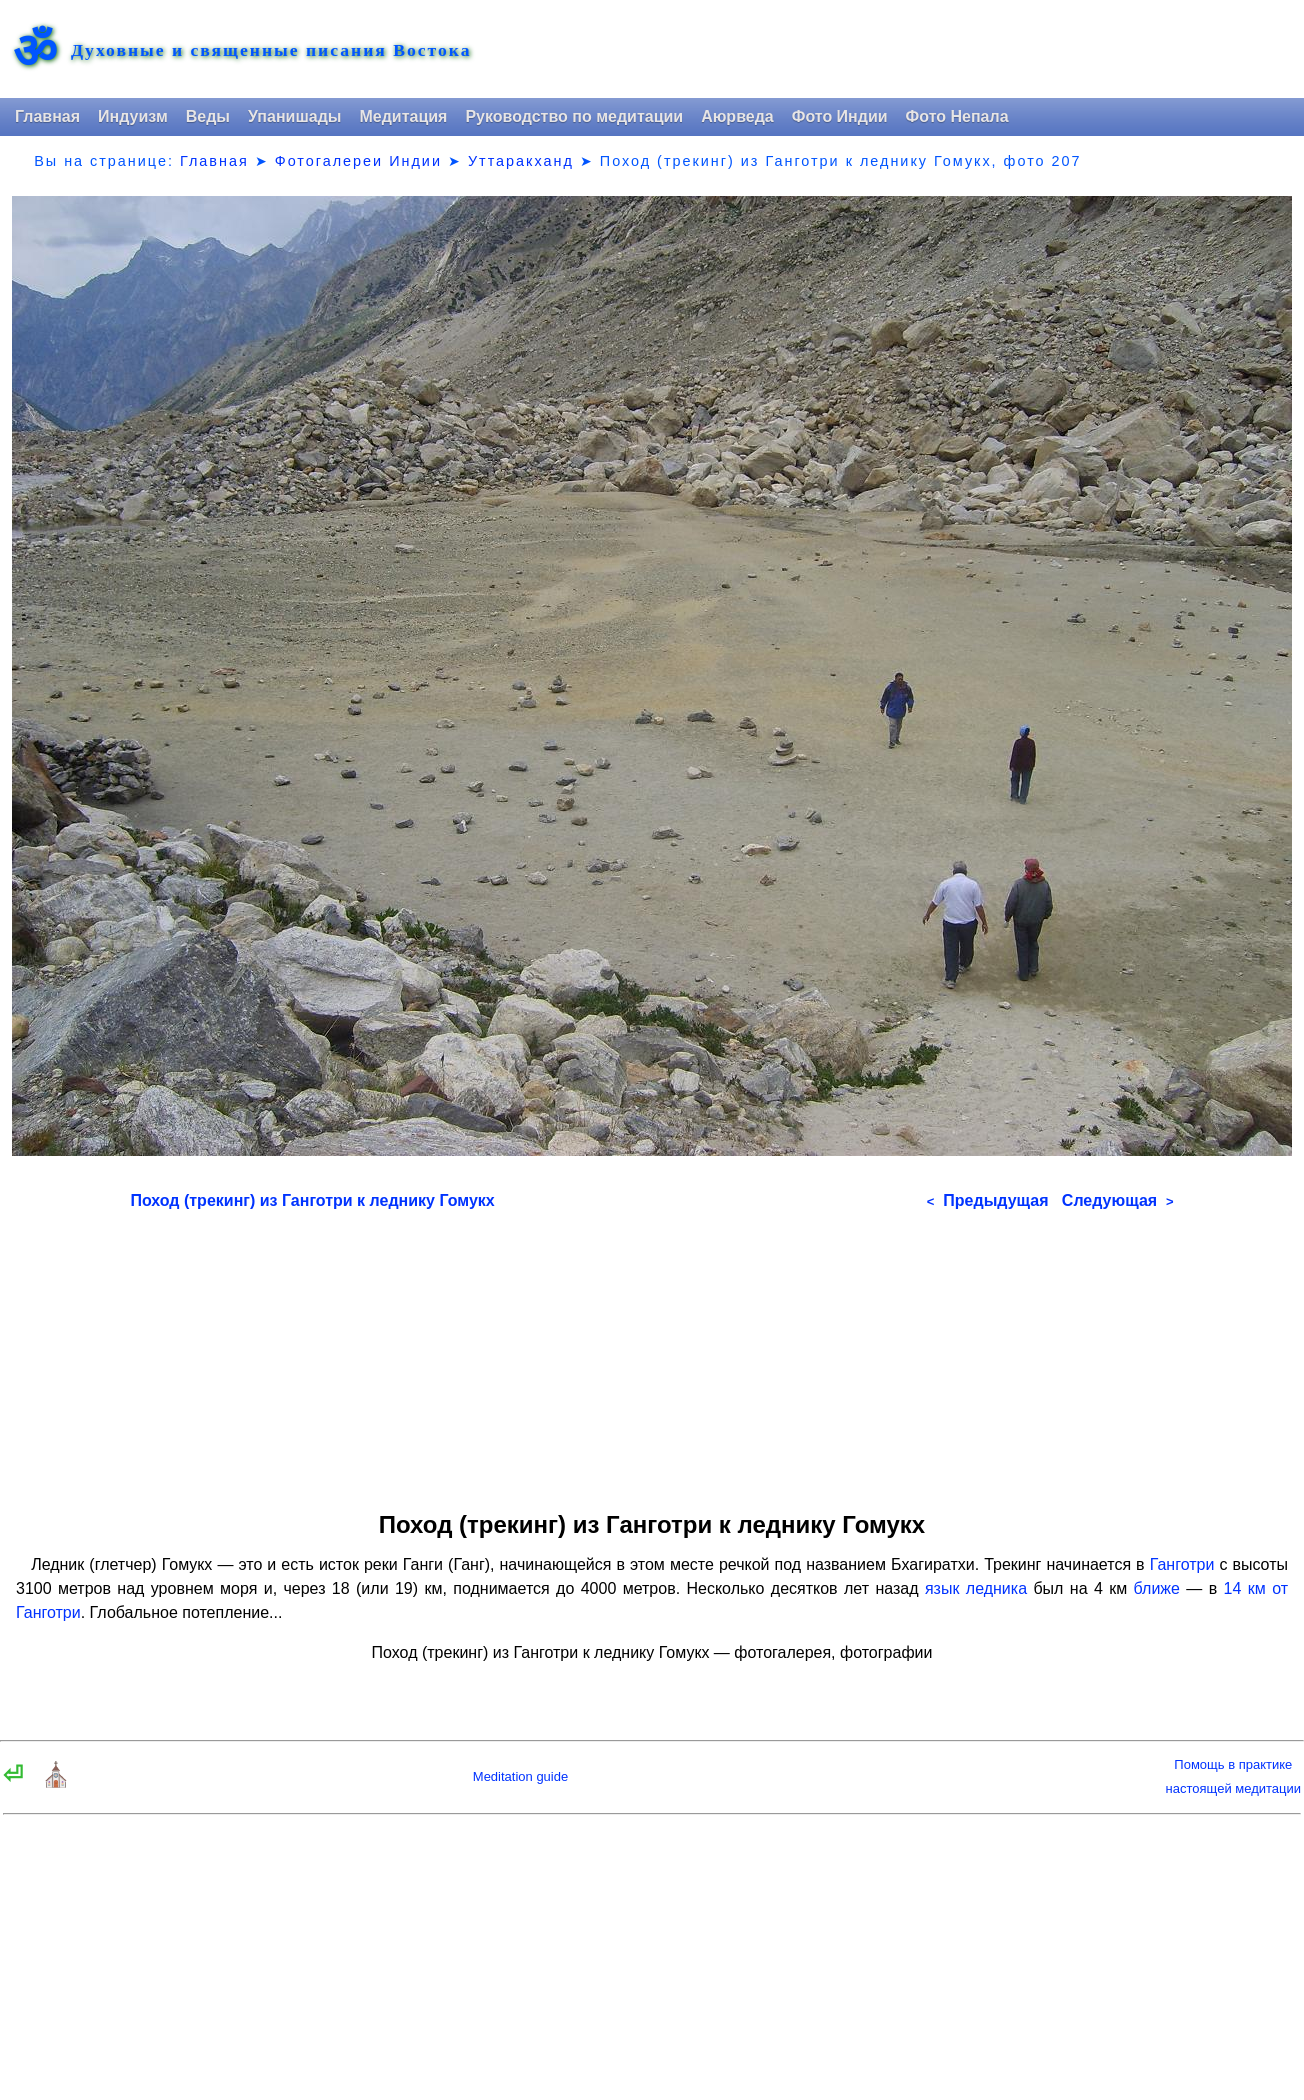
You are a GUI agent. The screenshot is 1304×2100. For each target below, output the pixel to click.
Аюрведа (737, 116)
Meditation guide (520, 1776)
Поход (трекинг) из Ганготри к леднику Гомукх (312, 1200)
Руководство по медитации (574, 116)
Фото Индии (840, 116)
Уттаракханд (521, 161)
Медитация (403, 116)
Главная (47, 116)
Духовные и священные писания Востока (271, 51)
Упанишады (294, 116)
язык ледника (976, 1588)
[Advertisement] (652, 1354)
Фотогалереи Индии (358, 161)
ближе (1157, 1588)
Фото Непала (957, 116)
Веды (208, 116)
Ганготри (1182, 1564)
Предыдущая (988, 1200)
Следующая (1118, 1200)
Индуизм (133, 116)
